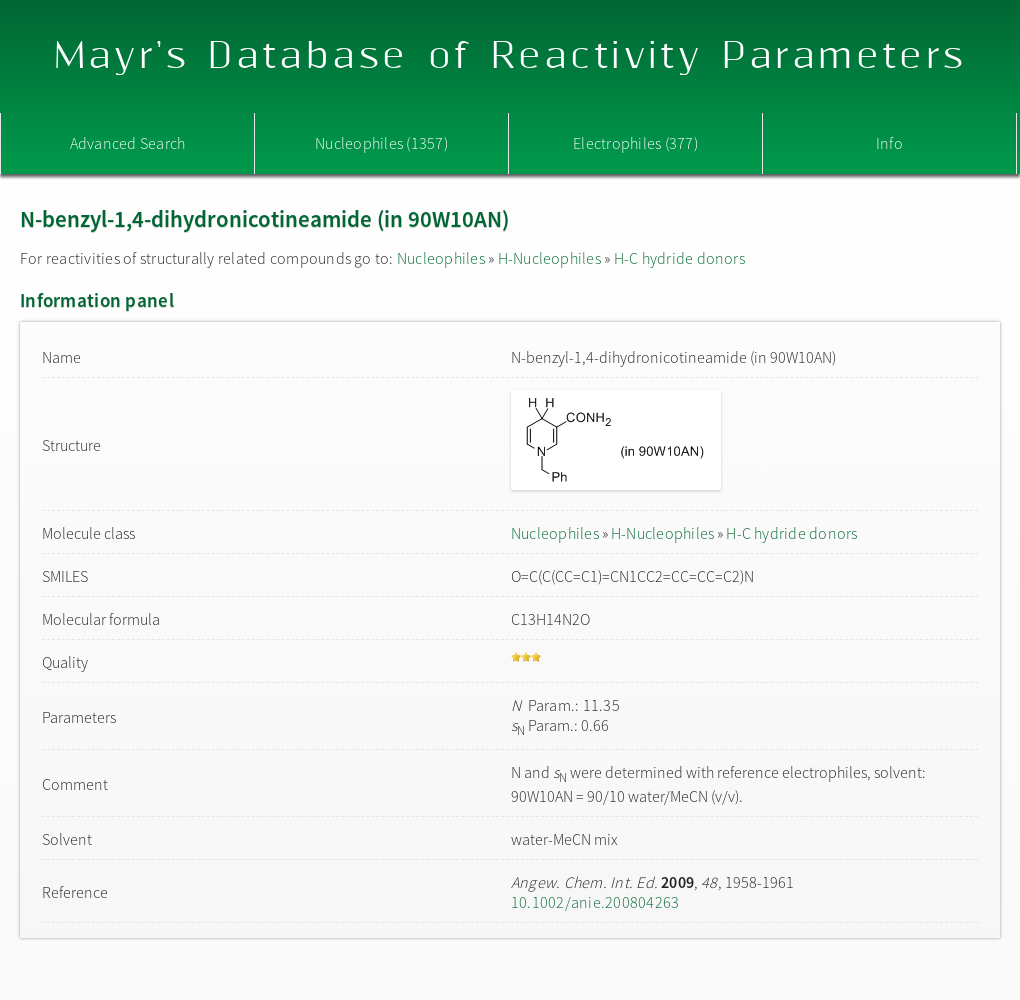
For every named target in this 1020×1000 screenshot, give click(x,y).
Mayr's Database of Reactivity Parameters (510, 56)
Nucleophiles (441, 258)
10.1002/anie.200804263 (595, 902)
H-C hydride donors (679, 258)
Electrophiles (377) (635, 143)
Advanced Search (128, 143)
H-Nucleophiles (549, 258)
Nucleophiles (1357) (381, 143)
